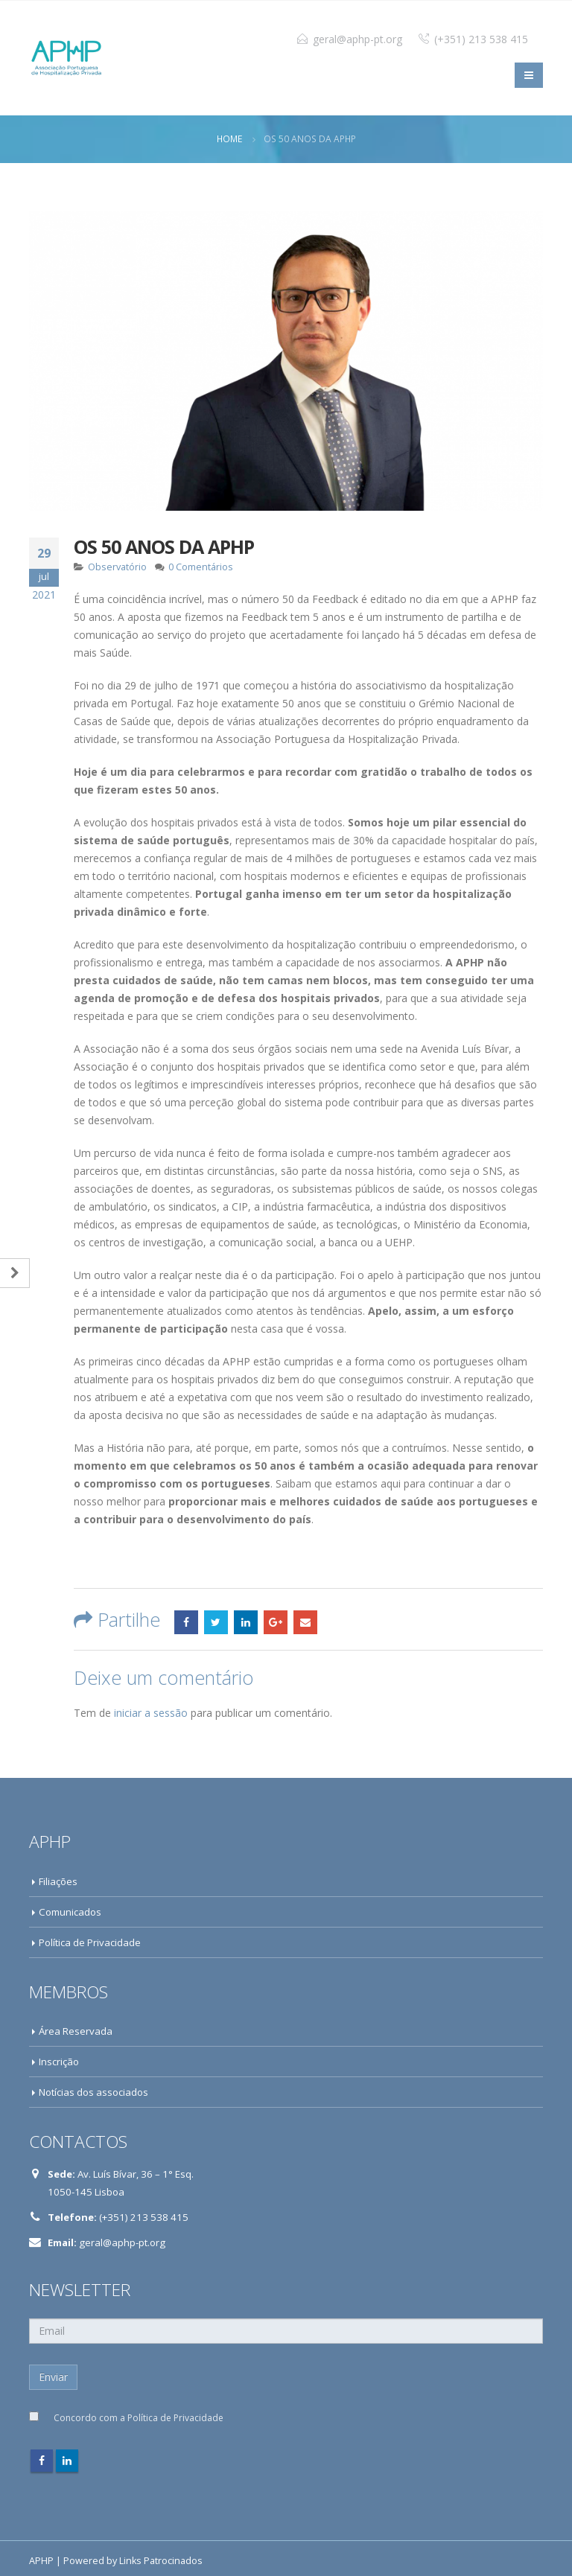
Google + (275, 1622)
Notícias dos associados (93, 2092)
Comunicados (70, 1912)
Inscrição (59, 2061)
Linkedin (67, 2460)
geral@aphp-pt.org (357, 39)
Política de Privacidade (90, 1942)
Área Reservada (75, 2031)
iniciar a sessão (151, 1713)
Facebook (186, 1622)
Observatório (117, 567)
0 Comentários (200, 567)
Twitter (216, 1622)
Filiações (58, 1881)
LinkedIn (246, 1622)
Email (305, 1622)
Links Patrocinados (161, 2560)
